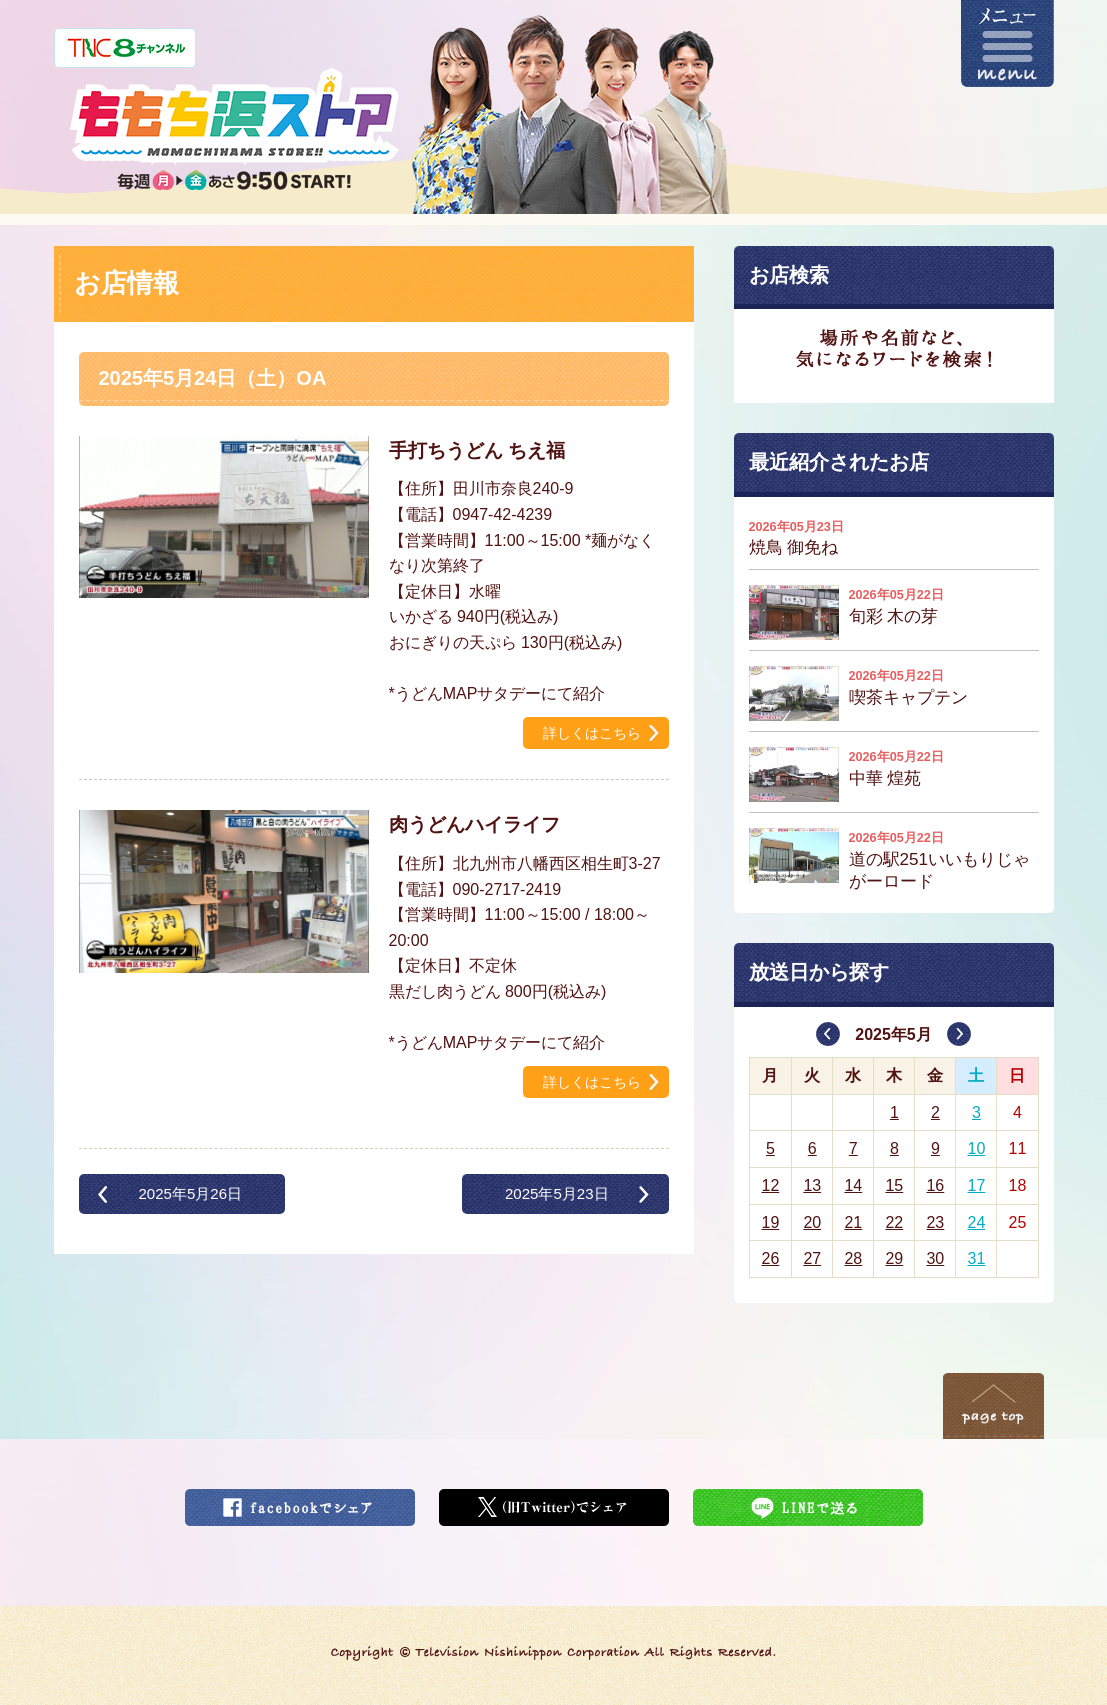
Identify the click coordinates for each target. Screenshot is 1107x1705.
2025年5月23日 (557, 1193)
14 (853, 1185)
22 (894, 1222)
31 (977, 1258)
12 (770, 1185)
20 (812, 1222)
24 (977, 1222)
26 (770, 1258)
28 (853, 1258)
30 (935, 1258)
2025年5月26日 (190, 1193)
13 (812, 1185)
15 (894, 1185)
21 (853, 1222)
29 (894, 1258)
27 (812, 1258)
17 (977, 1185)
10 (977, 1148)
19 (770, 1222)
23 (935, 1222)
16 (935, 1185)
